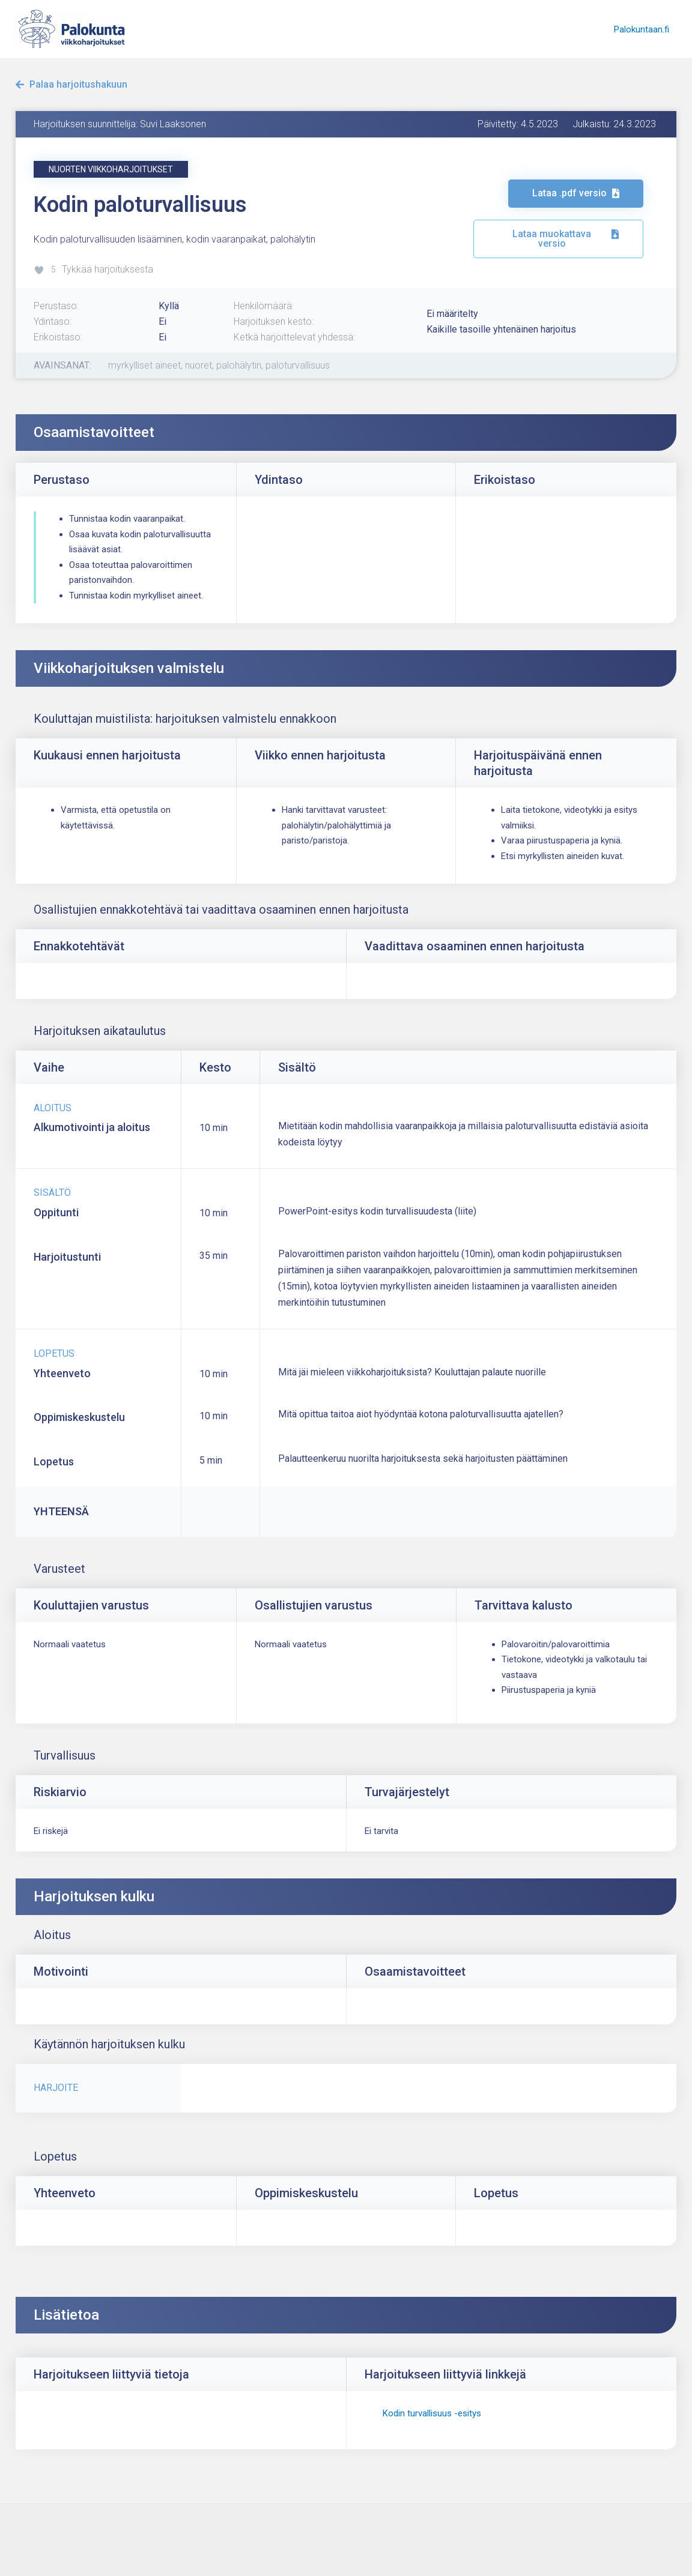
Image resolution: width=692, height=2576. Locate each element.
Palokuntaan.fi (643, 29)
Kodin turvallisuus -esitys (432, 2413)
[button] (111, 169)
